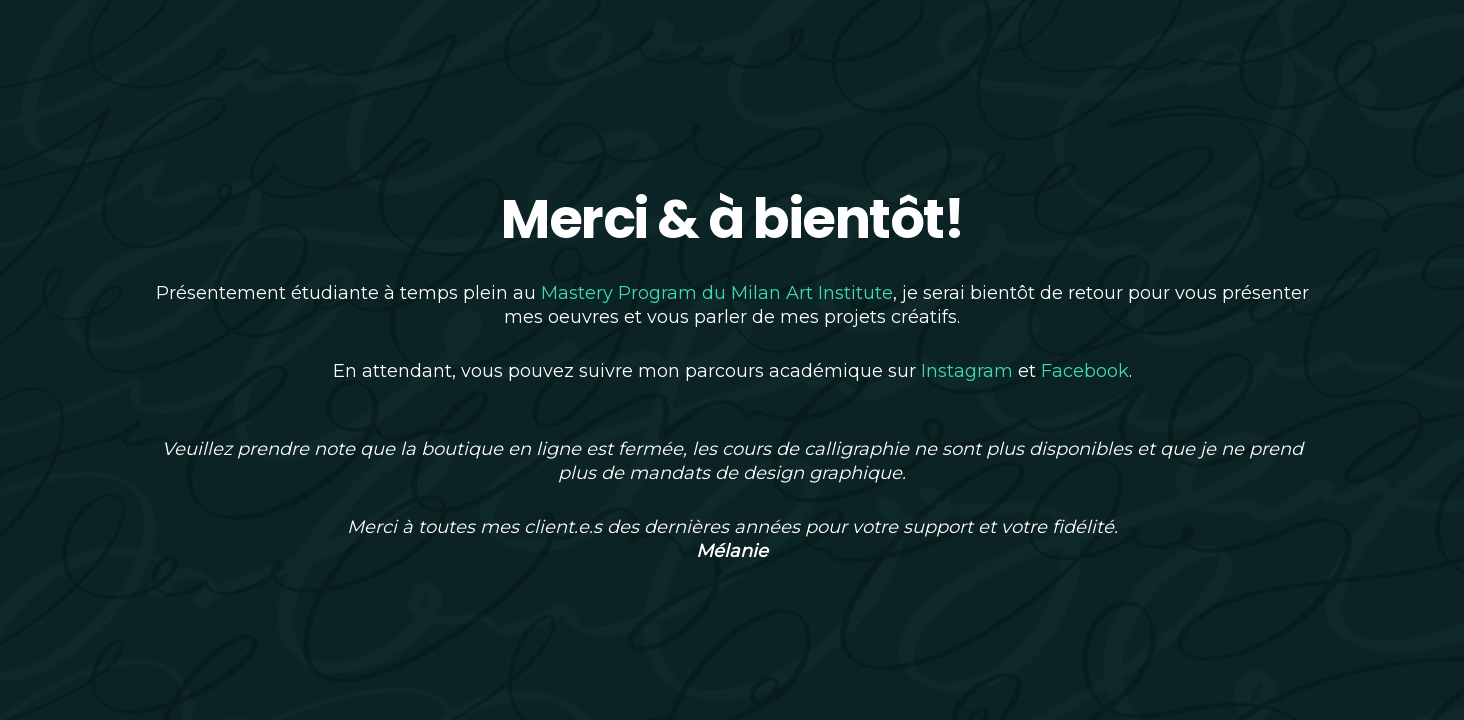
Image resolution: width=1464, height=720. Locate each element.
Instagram (967, 371)
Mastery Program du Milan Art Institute (717, 293)
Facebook (1085, 371)
